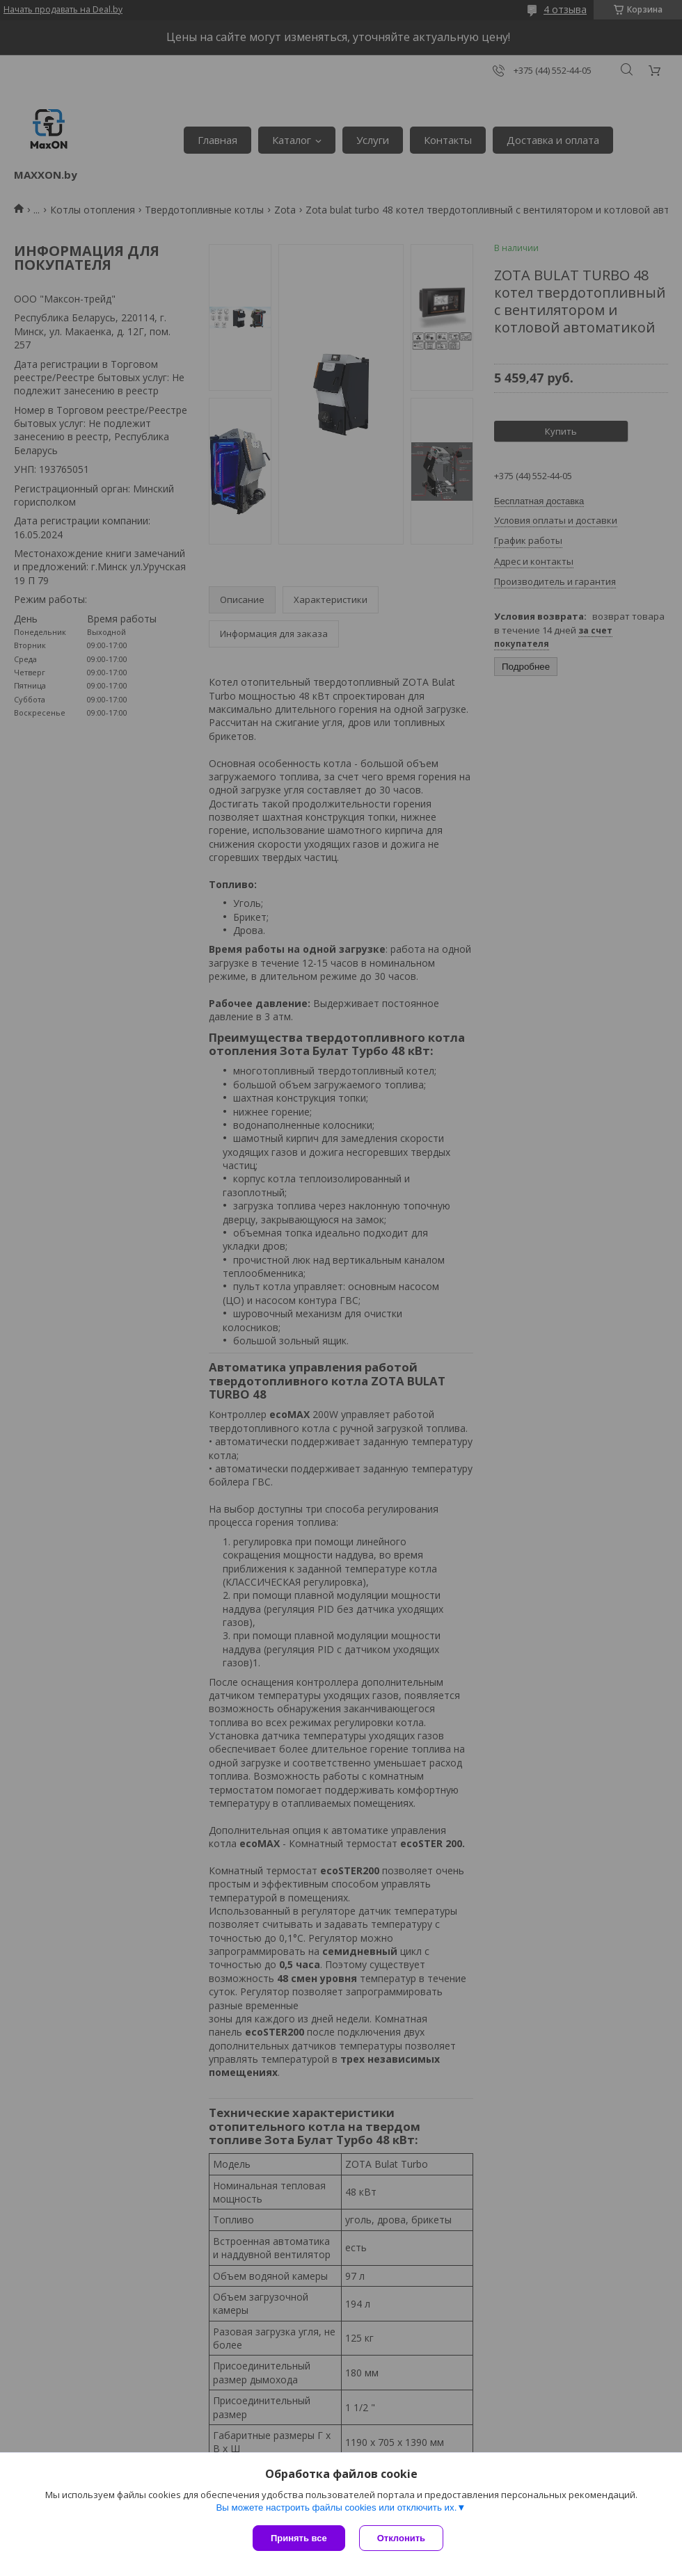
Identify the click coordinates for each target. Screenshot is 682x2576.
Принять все (299, 2538)
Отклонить (401, 2538)
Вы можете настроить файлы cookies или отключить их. (336, 2507)
